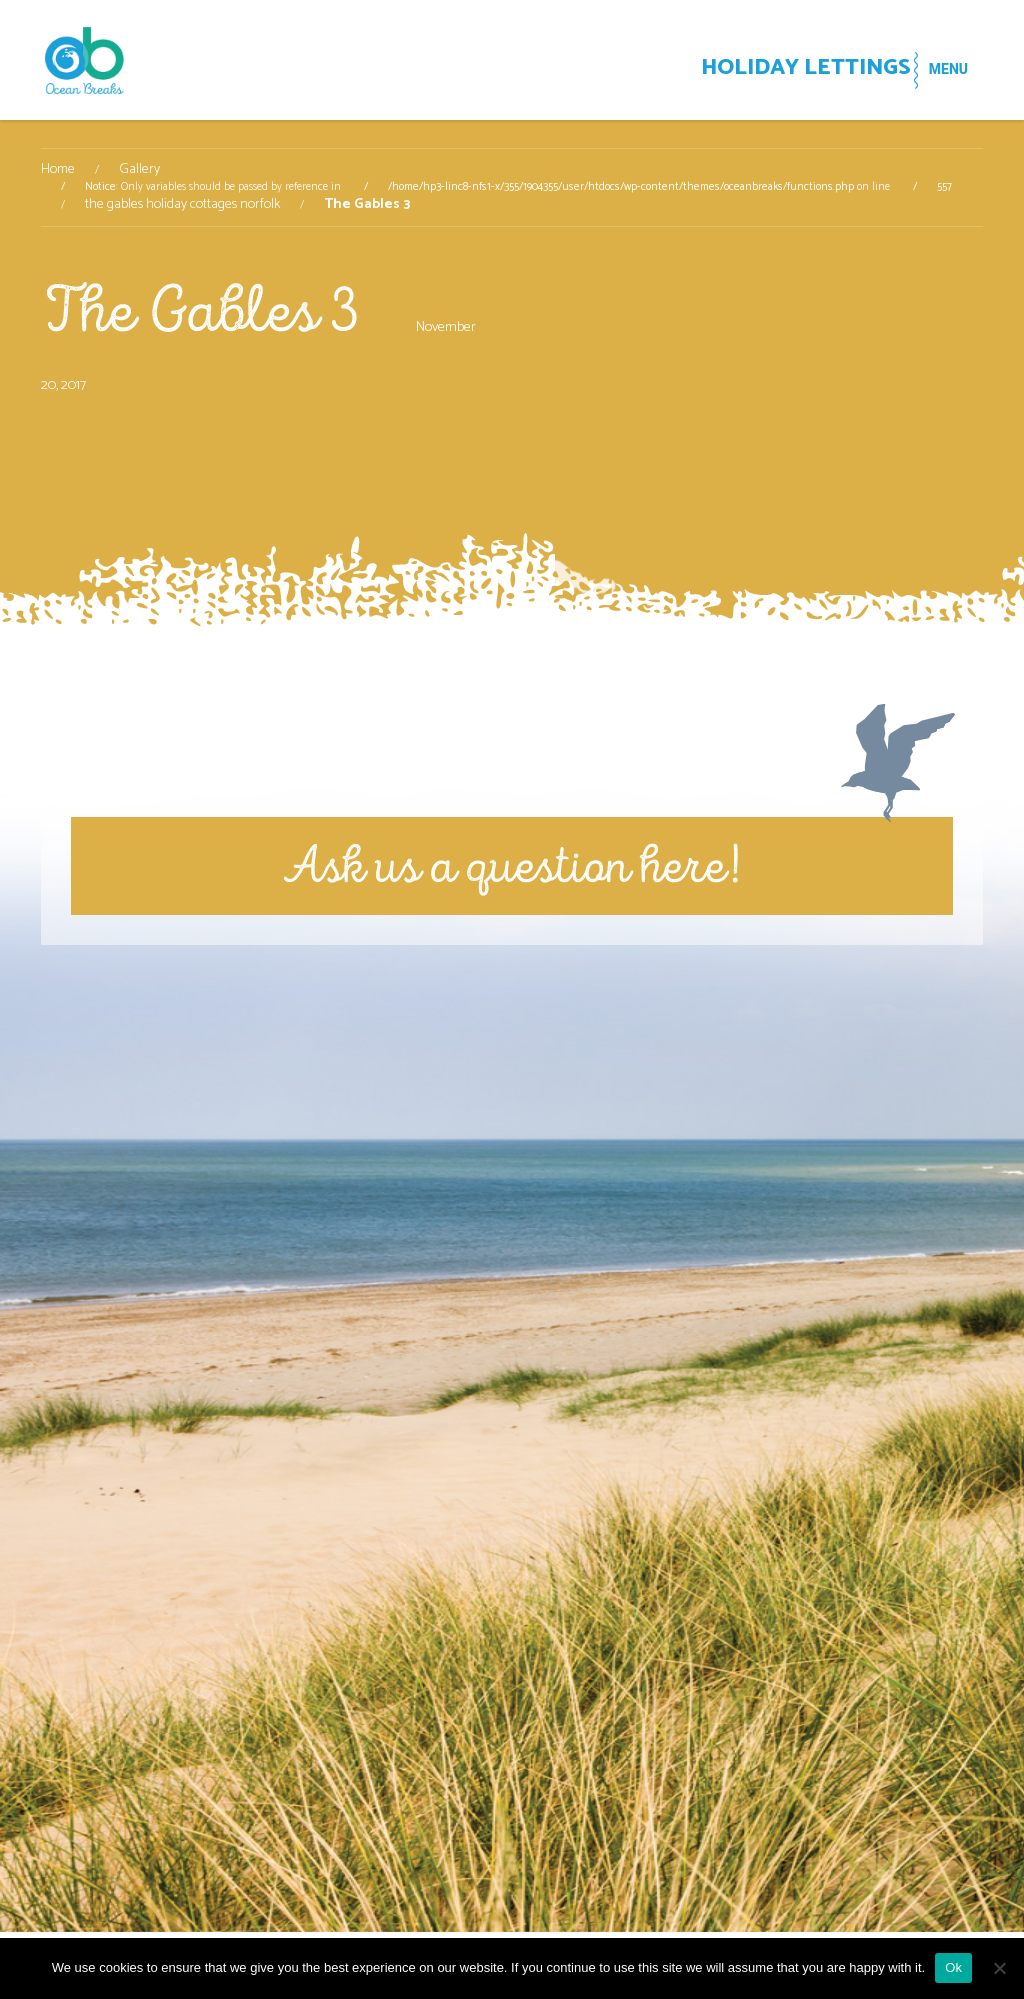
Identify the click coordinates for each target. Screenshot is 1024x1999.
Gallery (139, 170)
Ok (953, 1967)
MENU (936, 69)
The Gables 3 (200, 310)
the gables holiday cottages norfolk (182, 205)
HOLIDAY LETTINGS (757, 70)
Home (58, 170)
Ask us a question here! (511, 865)
